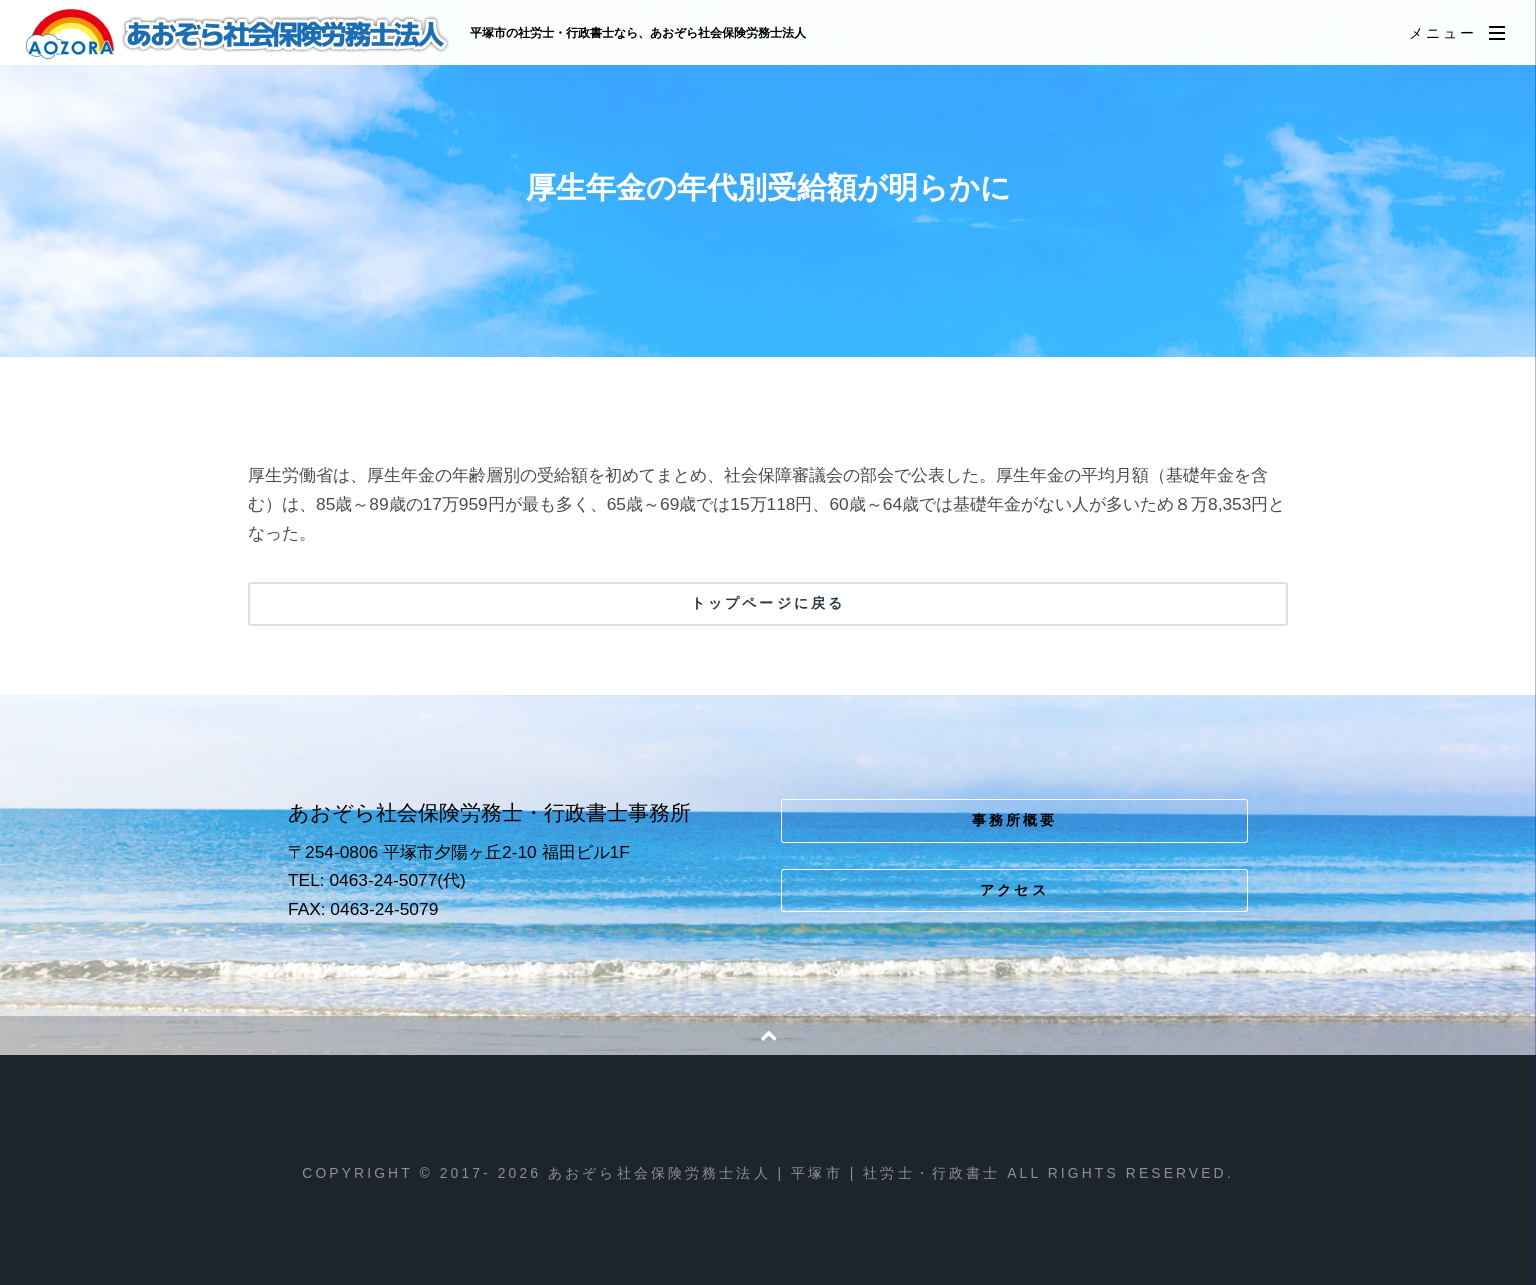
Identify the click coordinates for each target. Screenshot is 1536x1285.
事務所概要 (1015, 820)
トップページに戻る (768, 603)
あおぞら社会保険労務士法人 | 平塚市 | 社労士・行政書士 (238, 34)
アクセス (1014, 890)
